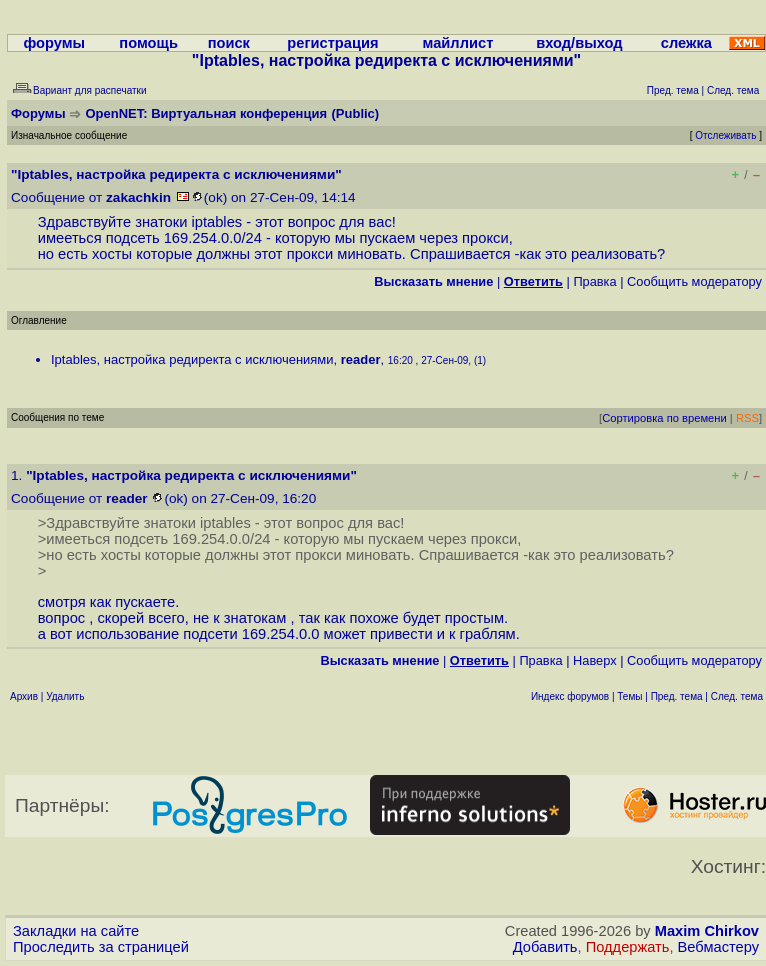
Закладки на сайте (76, 931)
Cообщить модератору (694, 281)
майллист (458, 43)
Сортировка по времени (664, 418)
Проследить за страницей (101, 947)
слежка (686, 43)
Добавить (545, 947)
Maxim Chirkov (707, 931)
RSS (747, 418)
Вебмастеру (718, 947)
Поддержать (628, 947)
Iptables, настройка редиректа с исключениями (192, 359)
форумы (54, 43)
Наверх (595, 660)
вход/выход (579, 43)
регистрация (332, 43)
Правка (594, 281)
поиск (229, 43)
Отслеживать (725, 135)
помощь (148, 43)
